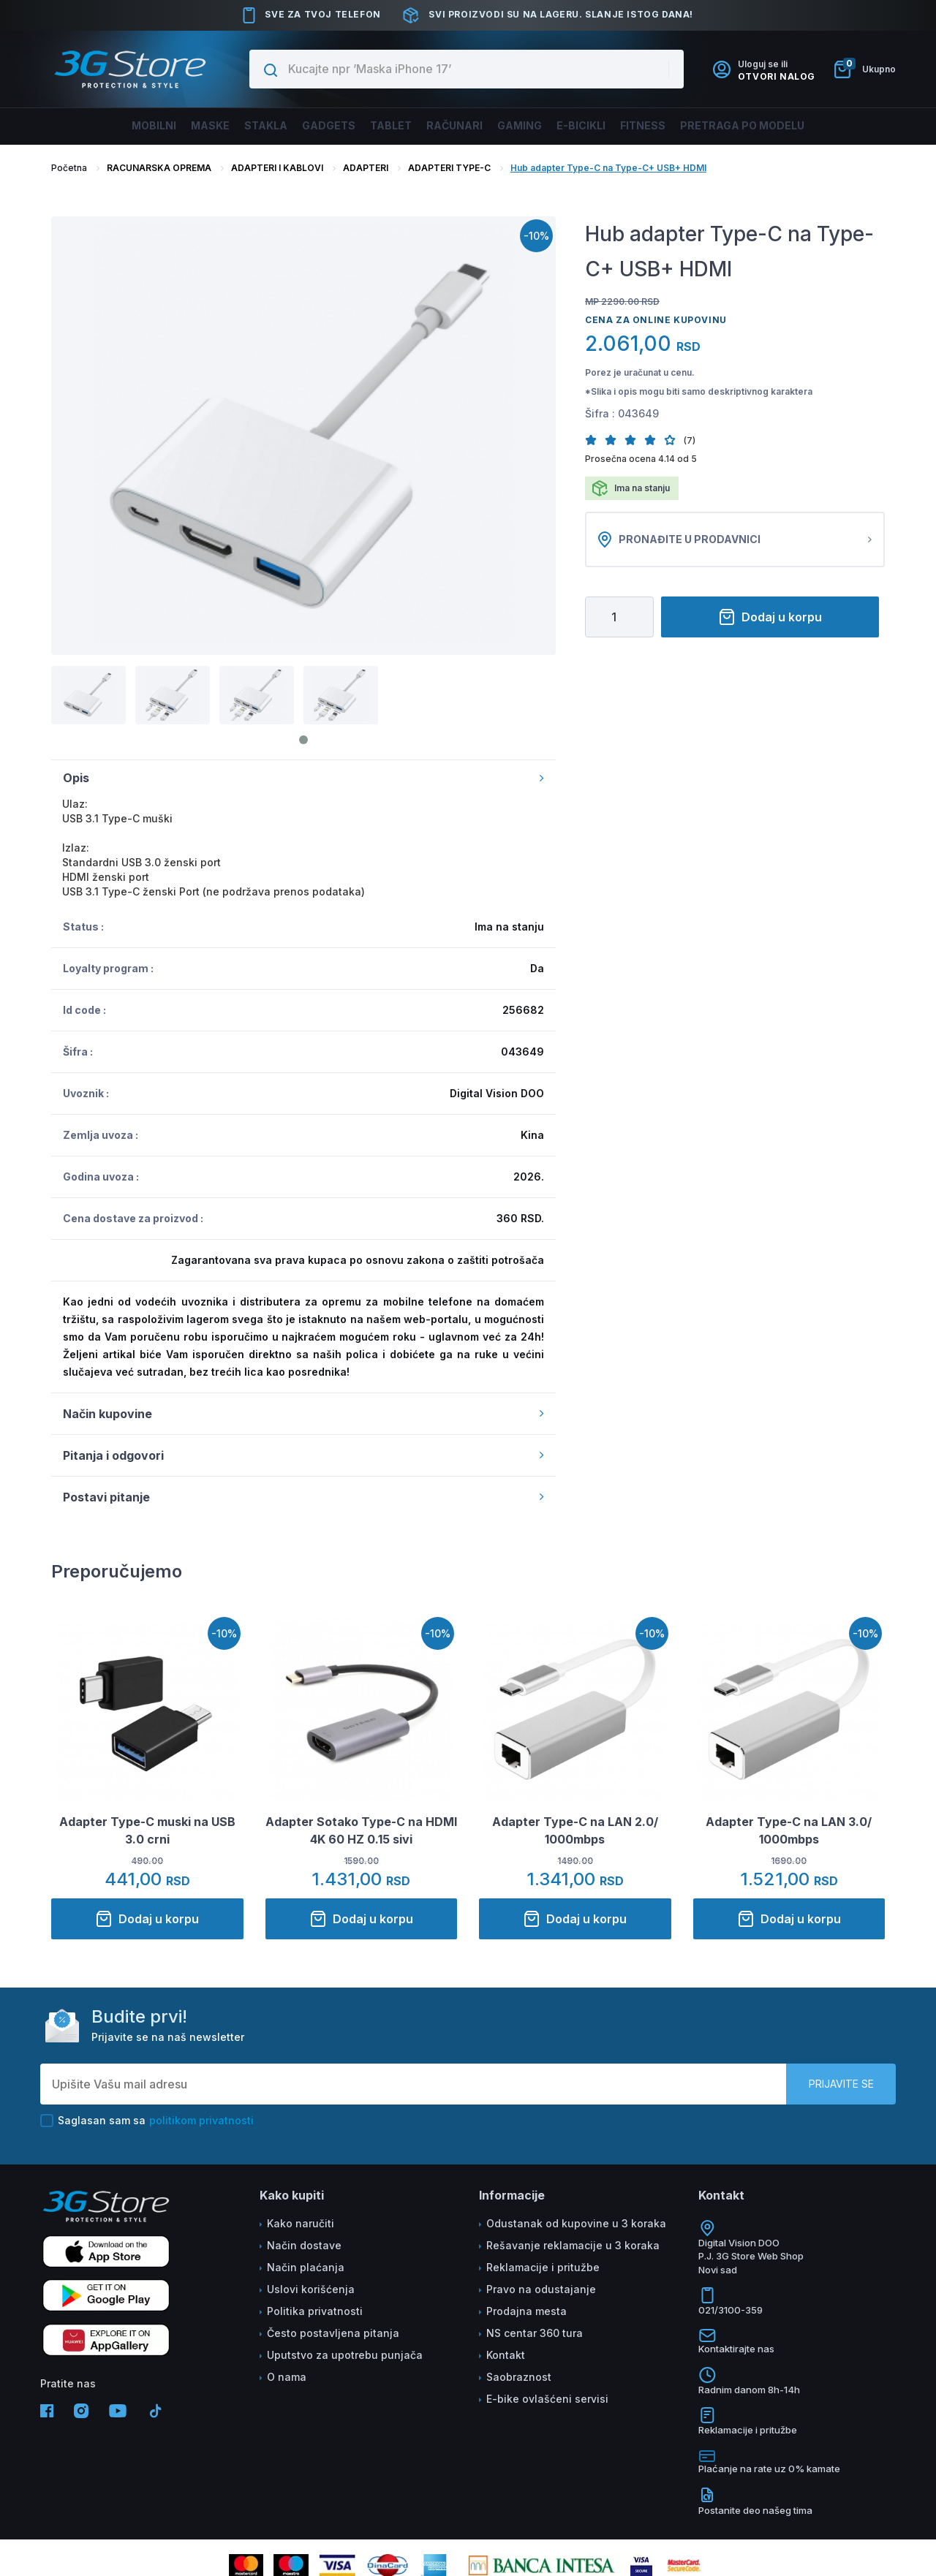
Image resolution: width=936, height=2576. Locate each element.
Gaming (534, 125)
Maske (168, 125)
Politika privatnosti (315, 2311)
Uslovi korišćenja (311, 2289)
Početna (69, 167)
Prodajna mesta (526, 2311)
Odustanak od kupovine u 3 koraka (576, 2223)
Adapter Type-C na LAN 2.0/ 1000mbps (575, 1830)
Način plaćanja (305, 2267)
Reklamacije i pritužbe (543, 2267)
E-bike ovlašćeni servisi (547, 2399)
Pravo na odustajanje (541, 2289)
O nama (286, 2377)
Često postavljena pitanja (333, 2333)
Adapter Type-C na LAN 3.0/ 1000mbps (789, 1830)
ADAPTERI (365, 167)
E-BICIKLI (606, 125)
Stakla (234, 125)
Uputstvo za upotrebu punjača (345, 2355)
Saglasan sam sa (147, 2120)
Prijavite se (841, 2083)
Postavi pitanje (303, 1497)
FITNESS (678, 125)
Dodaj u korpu (770, 617)
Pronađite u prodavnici (735, 539)
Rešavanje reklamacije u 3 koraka (573, 2245)
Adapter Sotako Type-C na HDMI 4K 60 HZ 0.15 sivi (361, 1830)
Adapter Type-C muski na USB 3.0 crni (147, 1830)
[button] (595, 439)
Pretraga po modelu (792, 125)
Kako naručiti (300, 2223)
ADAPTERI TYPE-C (449, 167)
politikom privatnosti (201, 2120)
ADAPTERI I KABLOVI (277, 167)
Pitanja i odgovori (303, 1455)
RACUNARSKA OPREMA (159, 167)
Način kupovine (303, 1413)
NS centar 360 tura (534, 2333)
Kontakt (505, 2355)
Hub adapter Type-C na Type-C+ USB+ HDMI (608, 167)
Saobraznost (518, 2377)
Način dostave (304, 2245)
